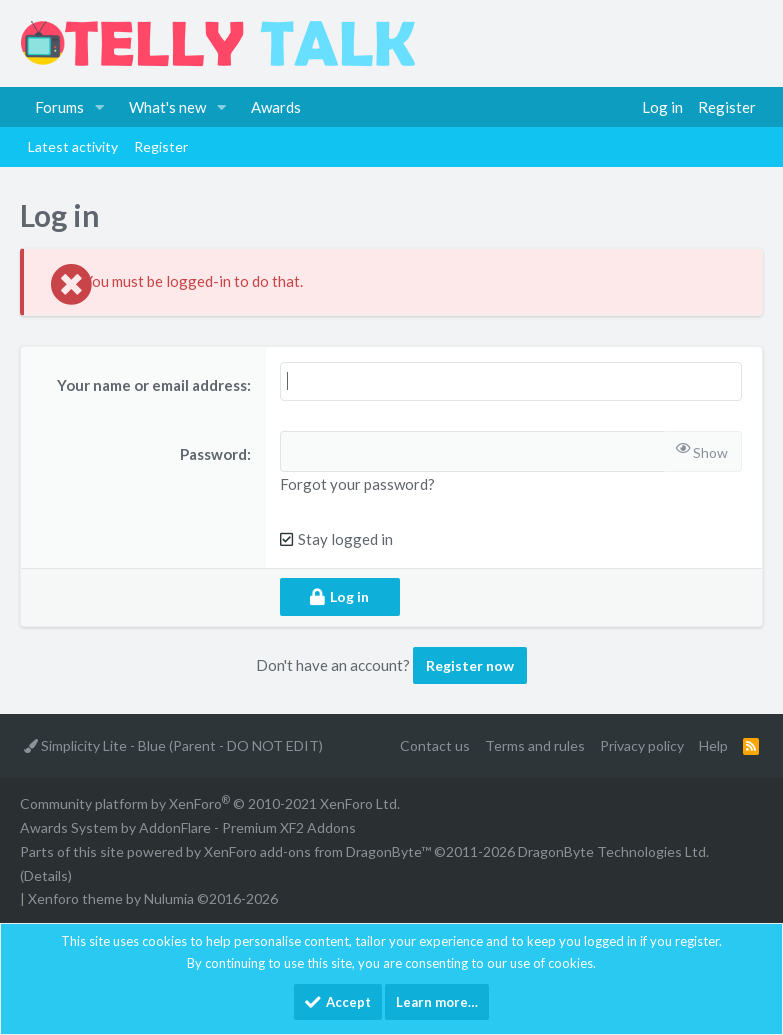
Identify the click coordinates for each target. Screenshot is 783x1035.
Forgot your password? (357, 484)
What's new (167, 107)
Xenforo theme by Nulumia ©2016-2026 (153, 898)
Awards (276, 107)
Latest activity (73, 146)
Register (161, 146)
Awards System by (188, 827)
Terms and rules (535, 745)
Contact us (435, 745)
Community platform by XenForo (210, 803)
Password (213, 454)
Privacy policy (642, 745)
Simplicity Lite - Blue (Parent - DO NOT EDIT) (173, 745)
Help (713, 745)
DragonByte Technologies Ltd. (613, 851)
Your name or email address (152, 385)
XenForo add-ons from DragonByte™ (317, 851)
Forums (59, 107)
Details (46, 875)
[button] (100, 107)
